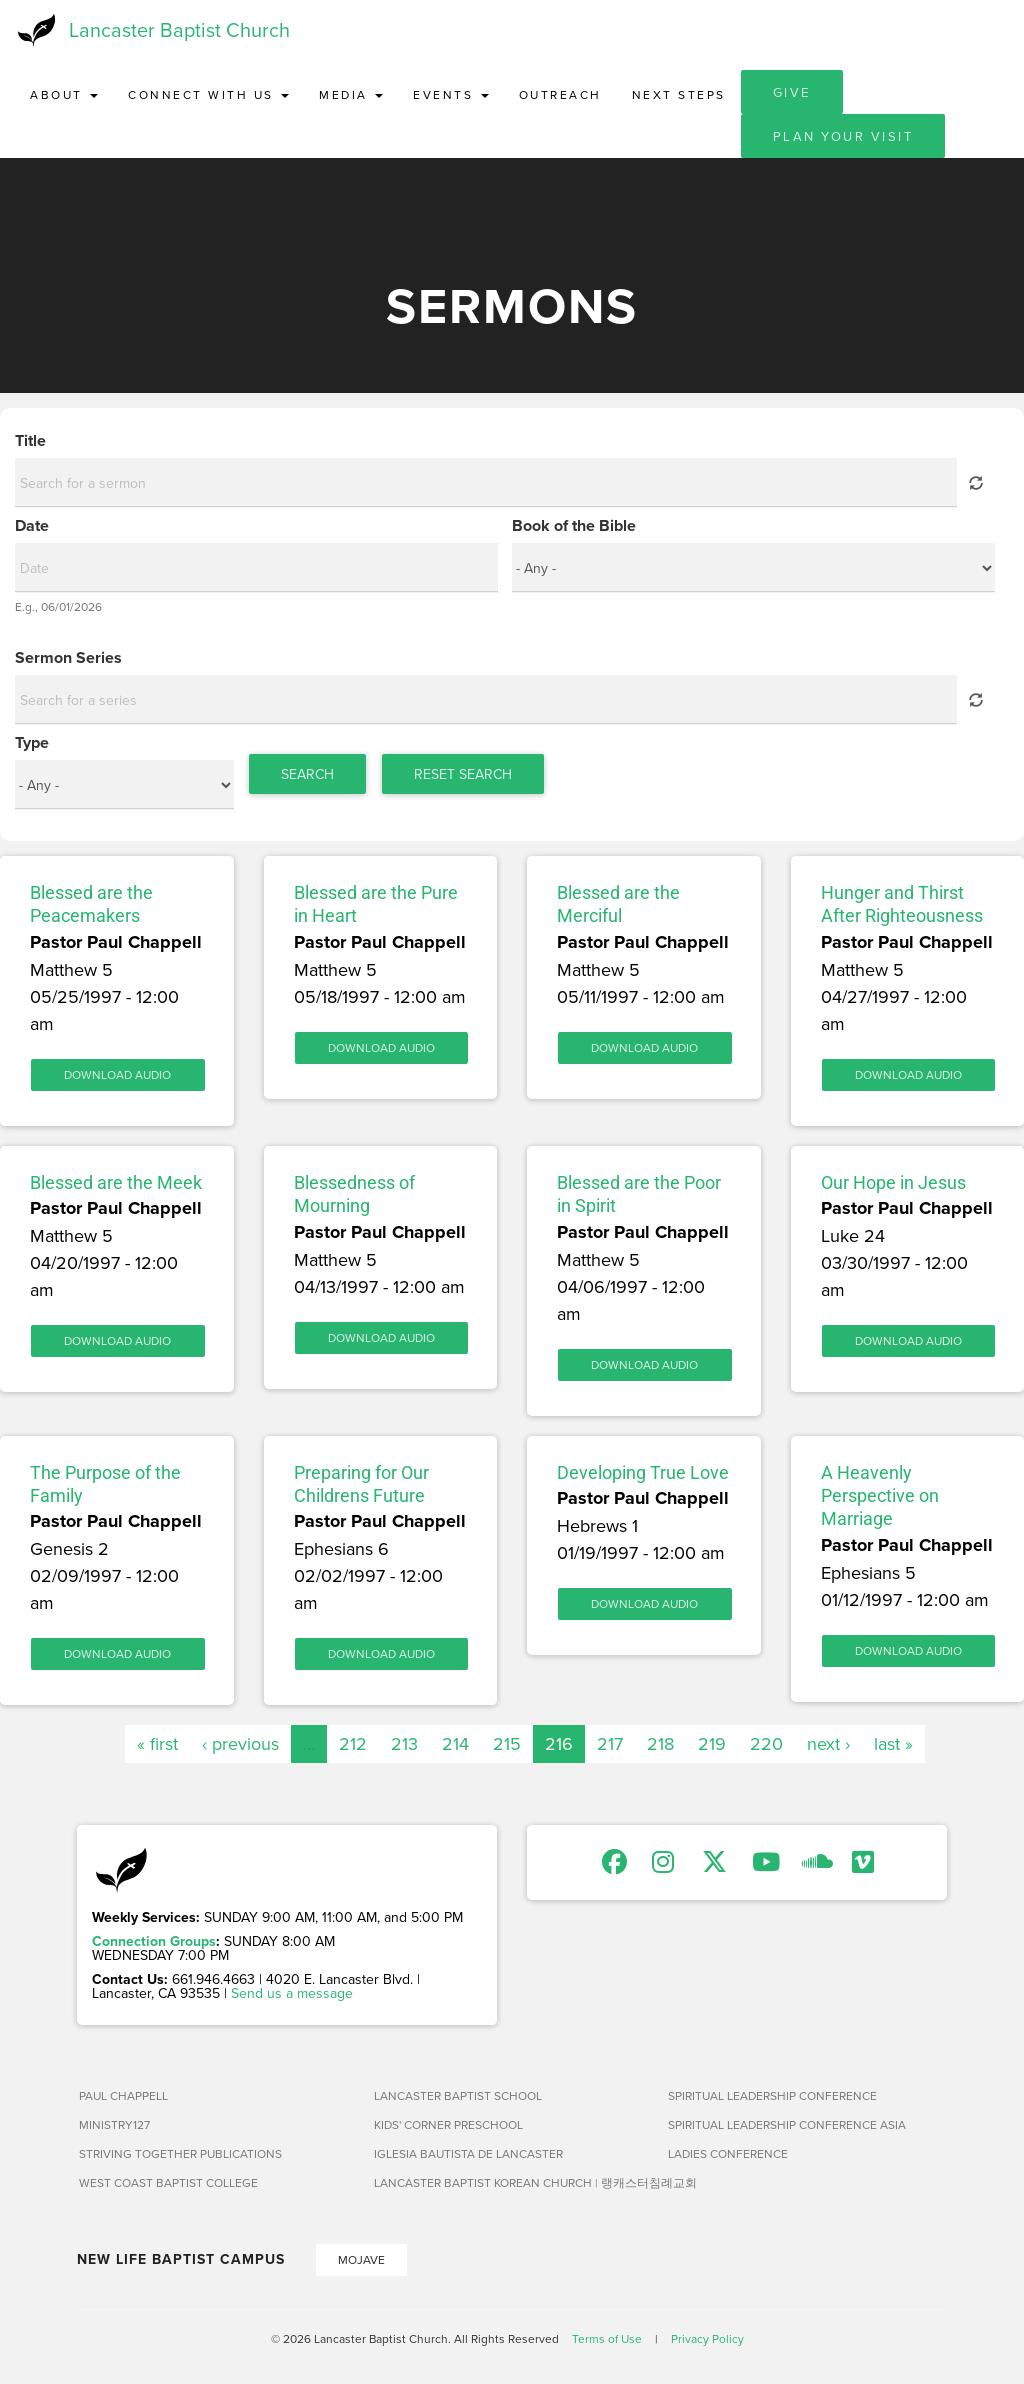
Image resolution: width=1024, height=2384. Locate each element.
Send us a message (292, 1993)
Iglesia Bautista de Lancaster (468, 2153)
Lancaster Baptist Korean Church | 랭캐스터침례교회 (513, 2182)
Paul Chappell (123, 2095)
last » (893, 1743)
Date (32, 526)
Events (451, 94)
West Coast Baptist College (168, 2182)
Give (792, 92)
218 (660, 1743)
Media (351, 94)
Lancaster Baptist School (458, 2095)
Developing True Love (643, 1472)
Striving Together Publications (180, 2153)
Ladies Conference (728, 2153)
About (64, 94)
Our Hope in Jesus (893, 1182)
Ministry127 (114, 2124)
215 (507, 1743)
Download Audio (117, 1074)
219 (712, 1743)
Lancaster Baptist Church (179, 29)
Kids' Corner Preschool (448, 2124)
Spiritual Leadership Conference (772, 2095)
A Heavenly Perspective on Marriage (880, 1496)
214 (455, 1743)
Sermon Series (68, 658)
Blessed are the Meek (116, 1182)
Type (32, 743)
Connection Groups (154, 1941)
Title (30, 441)
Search (307, 774)
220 (766, 1743)
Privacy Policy (707, 2338)
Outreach (560, 94)
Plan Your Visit (843, 136)
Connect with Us (208, 94)
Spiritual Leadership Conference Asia (787, 2124)
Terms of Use (607, 2338)
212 (353, 1743)
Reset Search (463, 774)
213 (404, 1743)
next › (828, 1743)
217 (610, 1743)
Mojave (361, 2259)
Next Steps (679, 94)
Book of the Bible (574, 526)
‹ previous (240, 1743)
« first (157, 1743)
